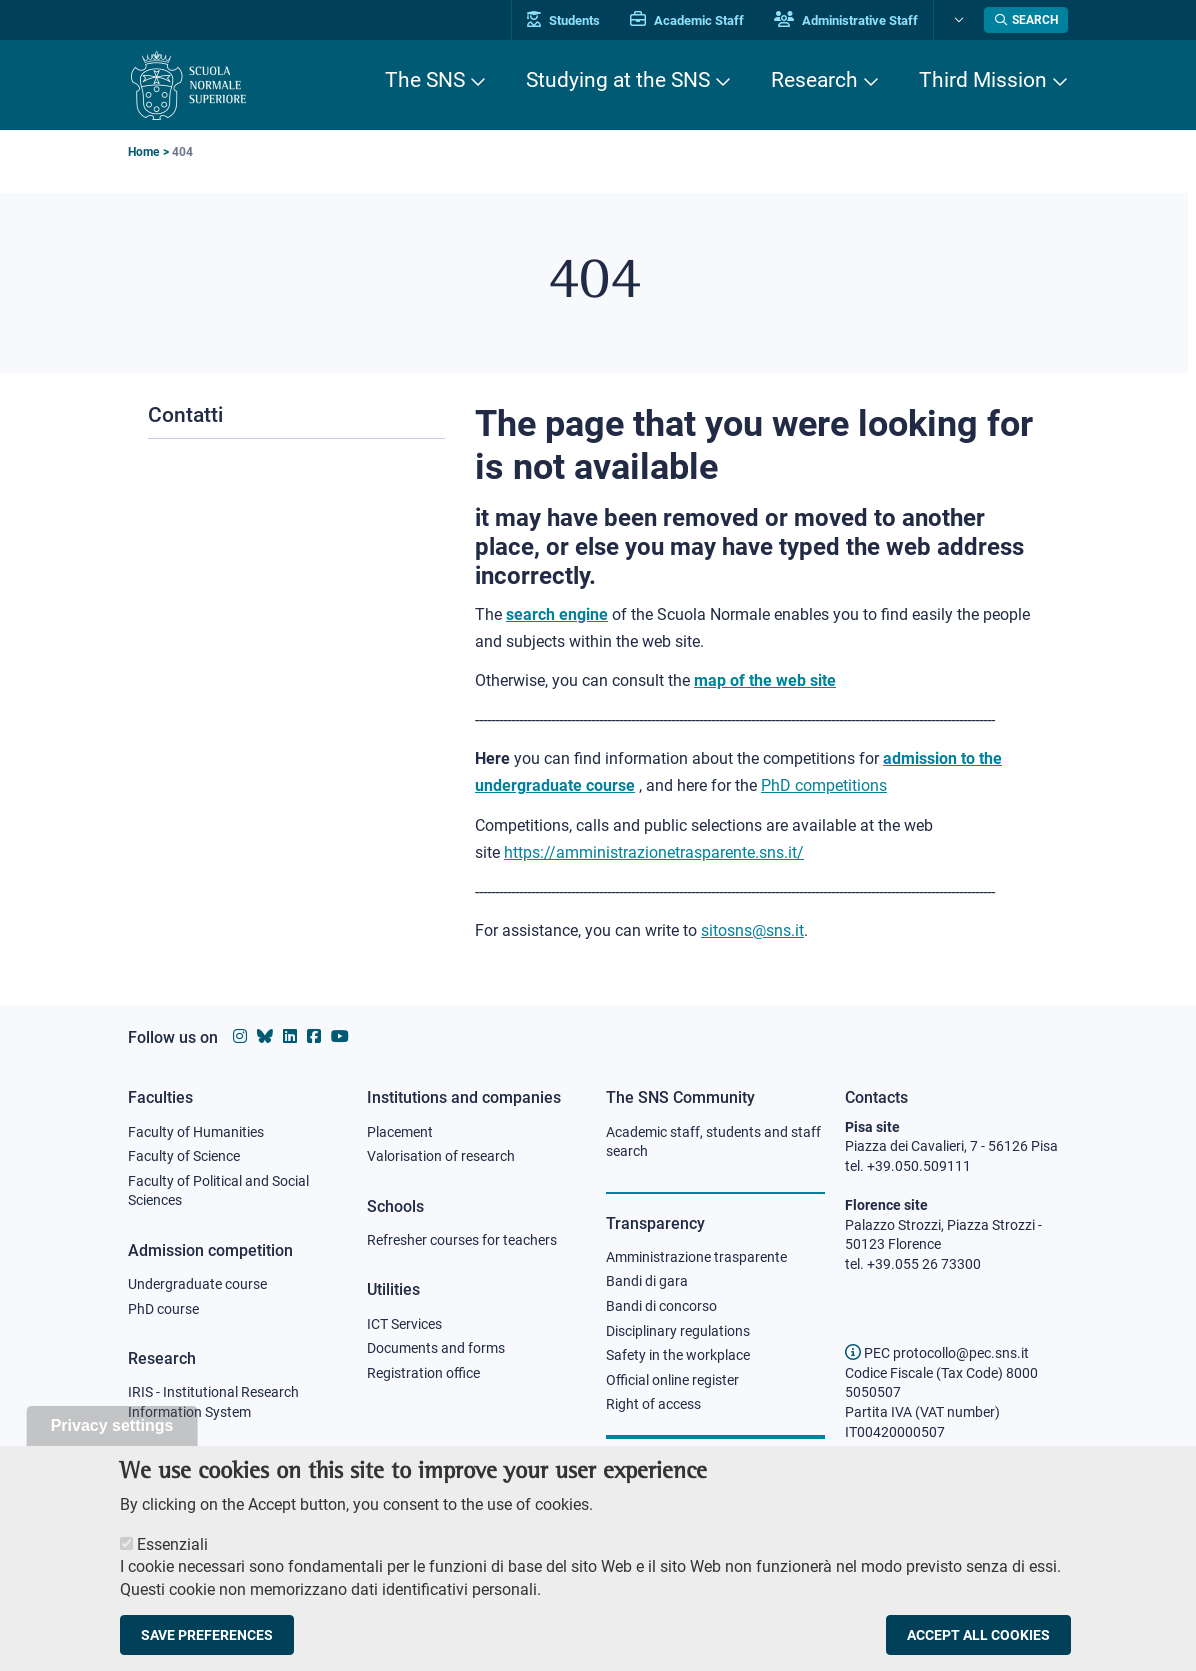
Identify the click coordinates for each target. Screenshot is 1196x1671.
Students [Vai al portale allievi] (563, 20)
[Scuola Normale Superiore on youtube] (340, 1036)
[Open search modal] (1026, 20)
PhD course (163, 1309)
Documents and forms (436, 1348)
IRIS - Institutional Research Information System (213, 1402)
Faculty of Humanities (196, 1132)
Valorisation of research (441, 1156)
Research (814, 80)
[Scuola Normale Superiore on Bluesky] (265, 1036)
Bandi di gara (647, 1281)
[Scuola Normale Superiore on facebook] (314, 1036)
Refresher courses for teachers (462, 1240)
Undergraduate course (197, 1284)
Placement (400, 1132)
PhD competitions (824, 785)
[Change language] (956, 20)
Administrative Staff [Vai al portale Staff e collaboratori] (846, 20)
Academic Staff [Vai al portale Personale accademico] (687, 20)
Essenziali (172, 1563)
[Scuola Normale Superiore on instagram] (240, 1036)
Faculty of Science (184, 1156)
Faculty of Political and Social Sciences (218, 1191)
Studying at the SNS (618, 80)
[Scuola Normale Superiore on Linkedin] (290, 1036)
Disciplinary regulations (678, 1331)
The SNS (425, 80)
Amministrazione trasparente (696, 1257)
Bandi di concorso (661, 1306)
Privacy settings (112, 1444)
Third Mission (983, 80)
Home (143, 152)
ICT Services (404, 1324)
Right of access (653, 1404)
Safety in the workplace (678, 1355)
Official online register (672, 1380)
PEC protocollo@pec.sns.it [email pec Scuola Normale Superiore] (937, 1353)
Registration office (423, 1373)
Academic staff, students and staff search (713, 1142)
